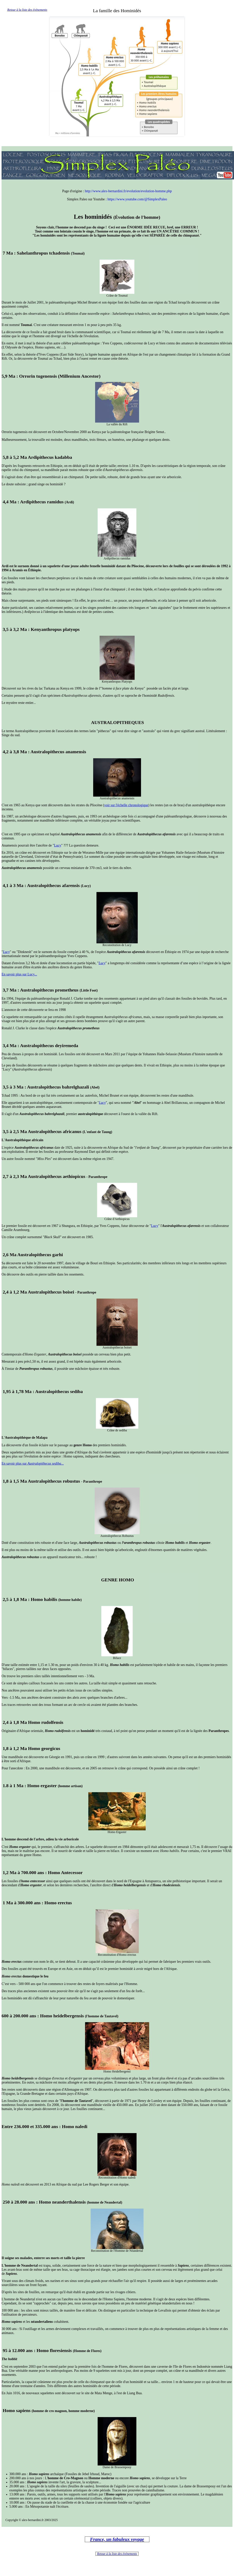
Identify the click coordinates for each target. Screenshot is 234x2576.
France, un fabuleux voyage (117, 2539)
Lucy (57, 845)
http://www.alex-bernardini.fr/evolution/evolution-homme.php (128, 191)
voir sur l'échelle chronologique (126, 805)
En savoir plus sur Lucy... (19, 974)
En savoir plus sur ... (33, 1463)
